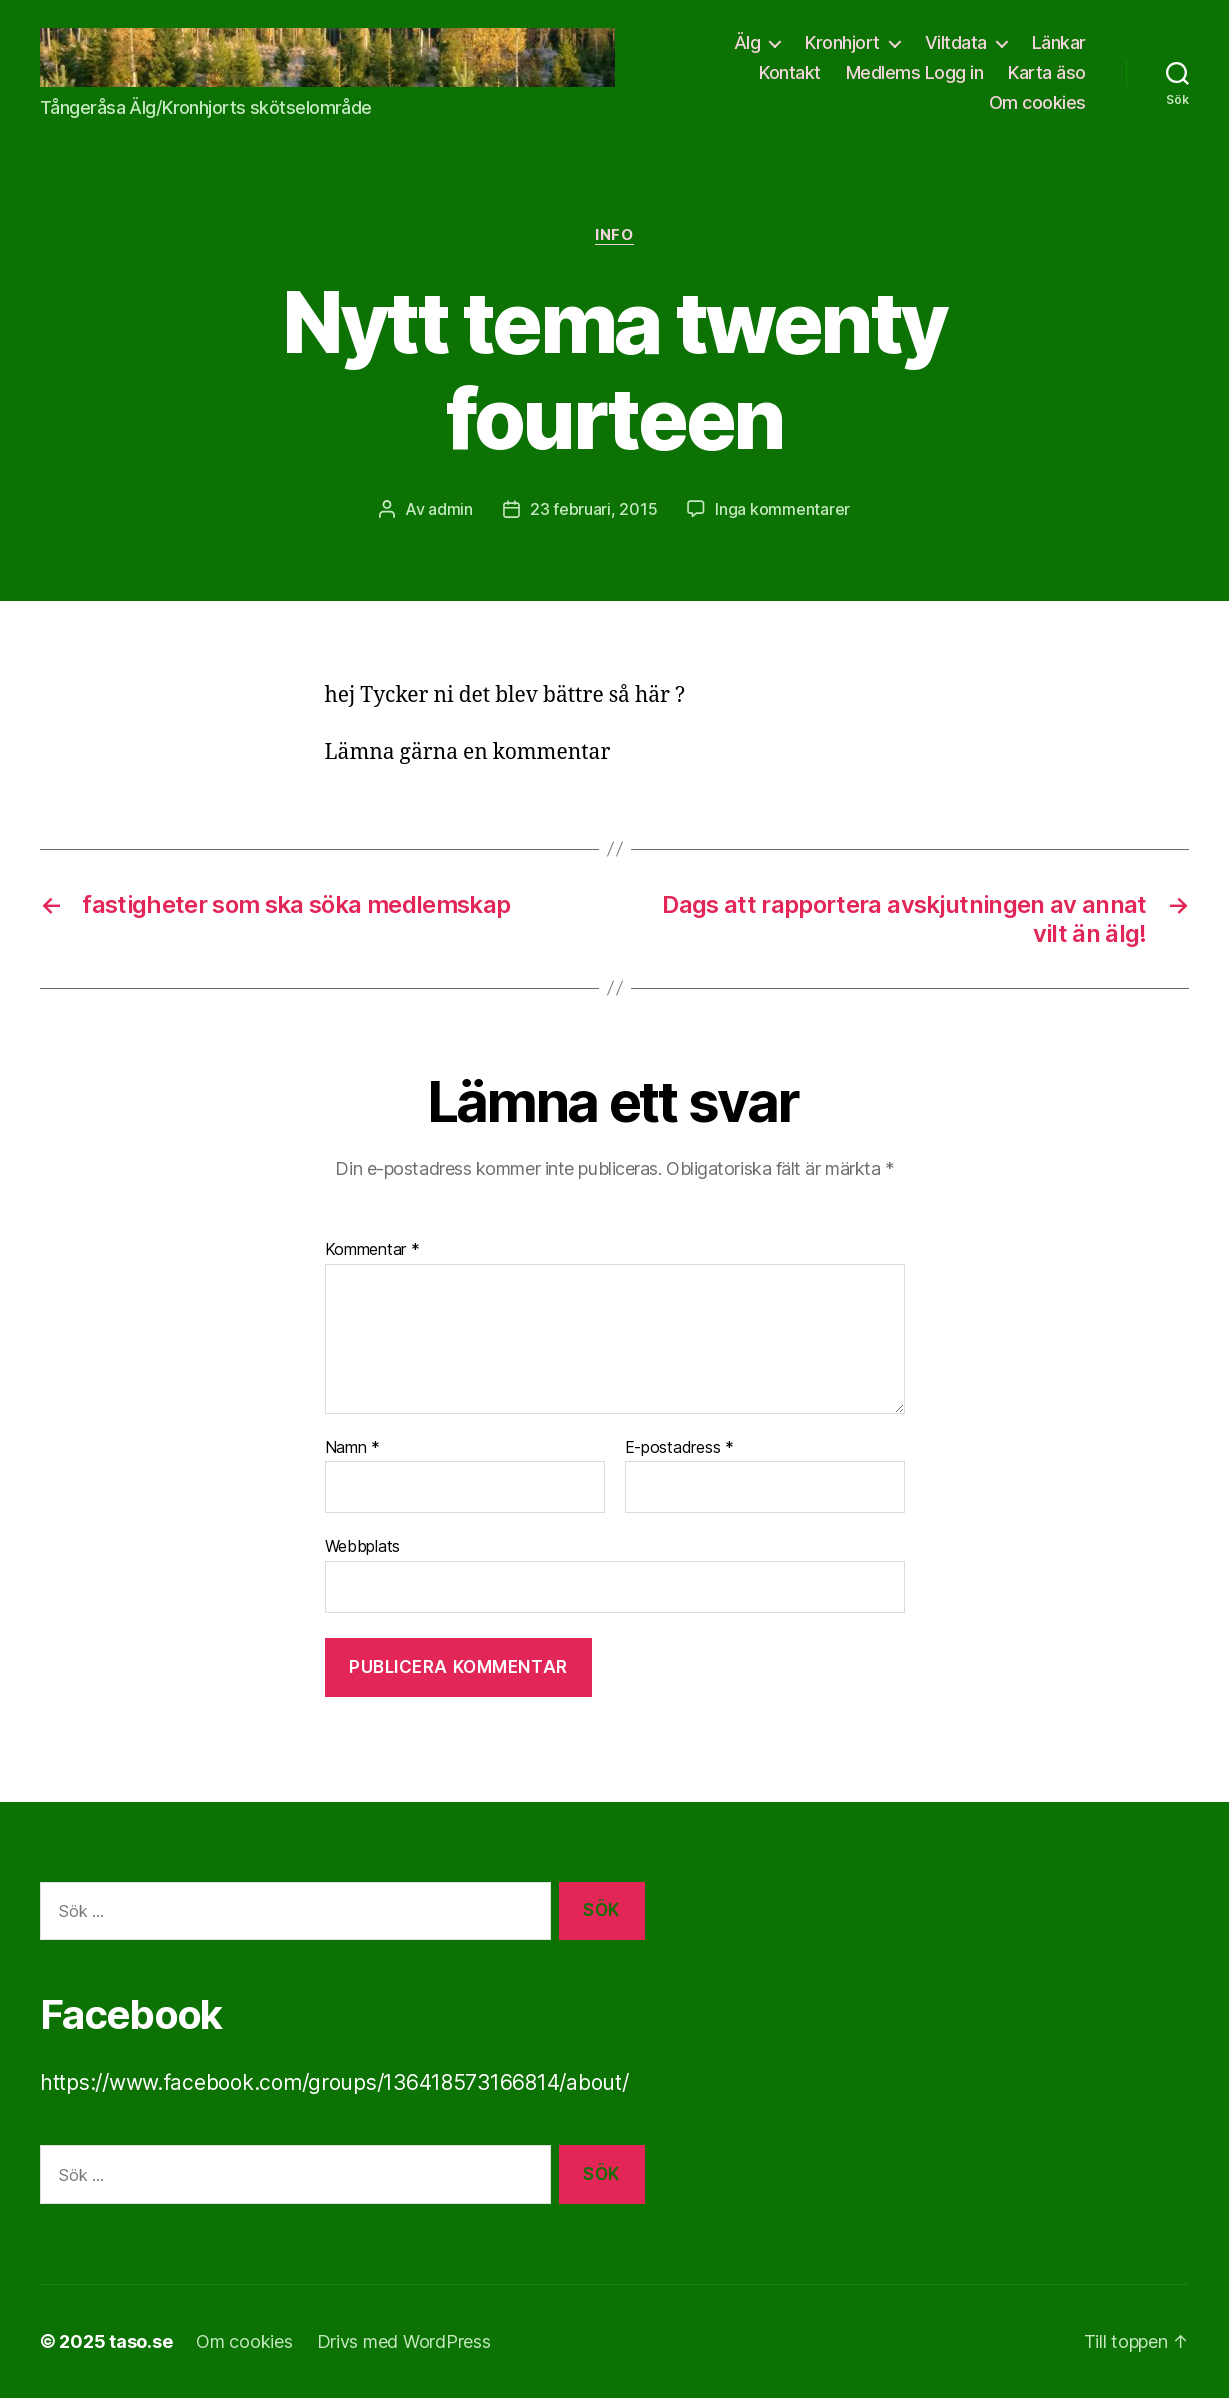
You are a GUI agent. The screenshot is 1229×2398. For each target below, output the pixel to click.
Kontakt (790, 72)
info (614, 235)
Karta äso (1047, 72)
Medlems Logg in (915, 72)
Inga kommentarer (782, 509)
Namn (352, 1448)
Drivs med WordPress (404, 2341)
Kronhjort (842, 42)
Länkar (1059, 42)
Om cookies (1037, 102)
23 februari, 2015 (593, 509)
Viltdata (956, 42)
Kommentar (372, 1250)
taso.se (140, 2341)
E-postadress (679, 1448)
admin (450, 509)
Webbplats (363, 1546)
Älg (747, 42)
